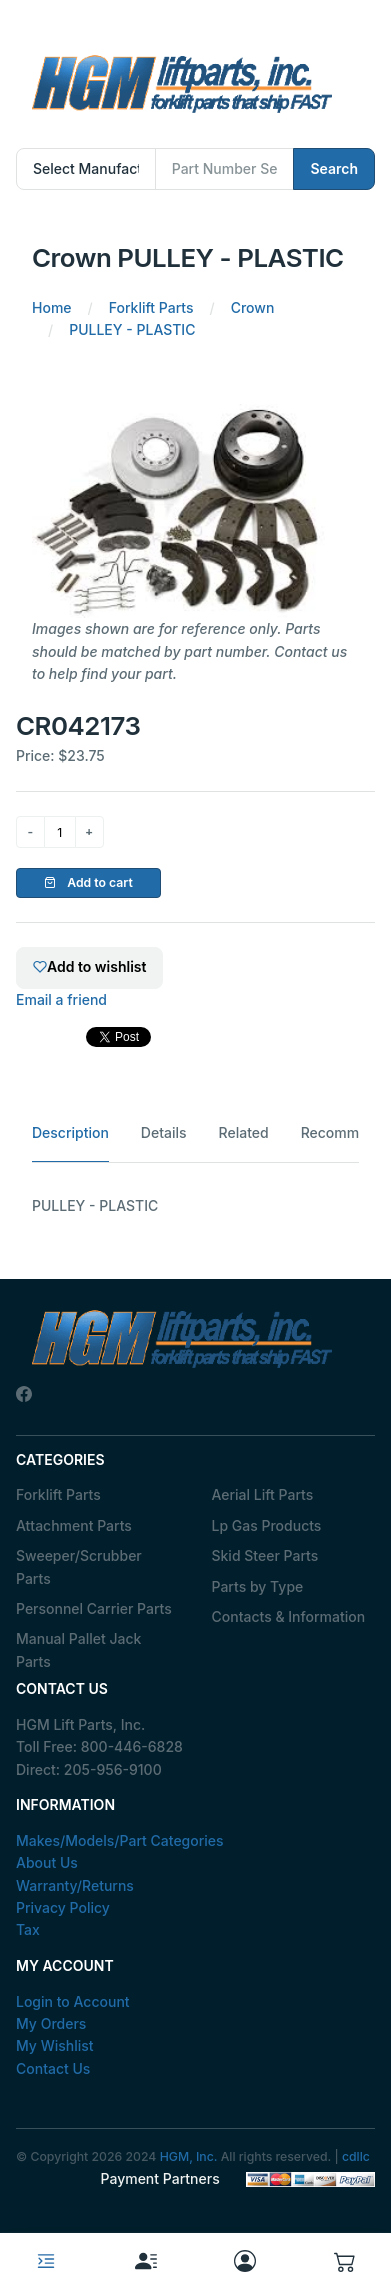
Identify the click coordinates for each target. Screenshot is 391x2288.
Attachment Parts (74, 1525)
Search (334, 168)
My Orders (51, 2023)
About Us (47, 1862)
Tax (28, 1929)
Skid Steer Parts (265, 1555)
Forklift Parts (58, 1494)
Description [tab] (70, 1132)
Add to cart (88, 882)
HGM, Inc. (189, 2156)
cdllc (356, 2156)
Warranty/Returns (75, 1885)
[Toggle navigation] (46, 2261)
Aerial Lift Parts (263, 1494)
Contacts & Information (289, 1616)
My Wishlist (55, 2045)
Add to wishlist (89, 966)
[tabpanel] (195, 1206)
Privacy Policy (63, 1907)
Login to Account (73, 2001)
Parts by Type (258, 1586)
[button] (345, 2260)
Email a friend (61, 999)
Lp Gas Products (267, 1525)
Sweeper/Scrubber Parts (79, 1566)
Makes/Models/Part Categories (120, 1840)
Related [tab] (244, 1132)
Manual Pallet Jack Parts (78, 1649)
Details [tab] (164, 1132)
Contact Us (53, 2068)
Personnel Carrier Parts (94, 1608)
